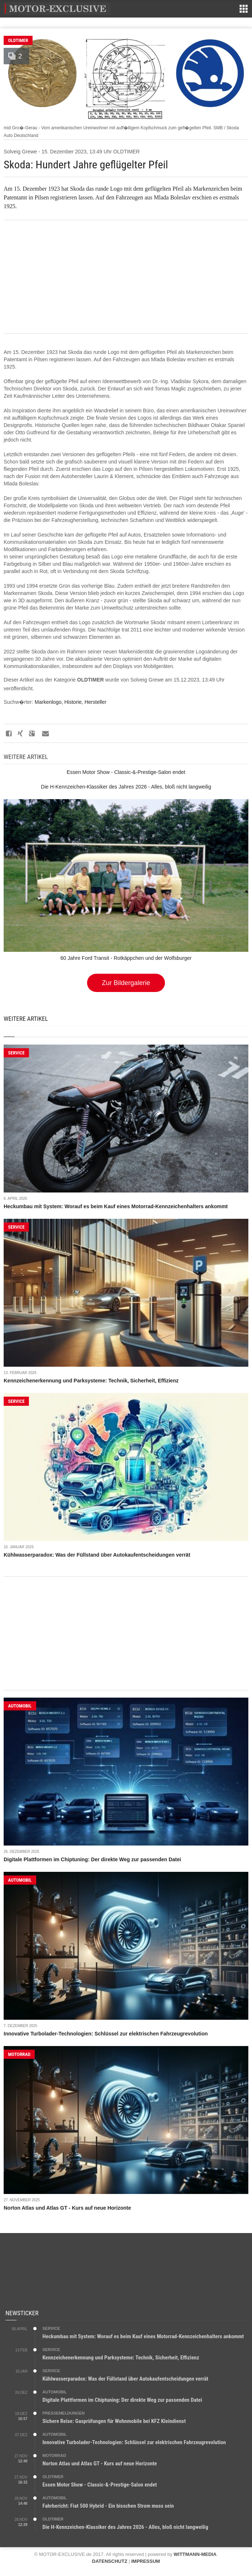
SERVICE (16, 1053)
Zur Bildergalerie (126, 982)
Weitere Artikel (26, 1018)
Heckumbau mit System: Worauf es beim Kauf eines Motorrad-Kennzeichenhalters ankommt (116, 1206)
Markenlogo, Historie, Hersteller (70, 702)
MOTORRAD (19, 2054)
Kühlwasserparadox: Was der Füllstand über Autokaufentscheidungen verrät (97, 1555)
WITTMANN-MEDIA (195, 2554)
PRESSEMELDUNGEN (63, 2413)
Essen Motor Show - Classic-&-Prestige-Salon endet (99, 2484)
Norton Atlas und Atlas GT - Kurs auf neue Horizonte (67, 2208)
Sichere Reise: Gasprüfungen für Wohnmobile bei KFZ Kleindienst (114, 2421)
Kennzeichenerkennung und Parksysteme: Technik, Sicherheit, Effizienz (91, 1381)
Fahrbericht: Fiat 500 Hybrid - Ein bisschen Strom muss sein (108, 2506)
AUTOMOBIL (20, 1706)
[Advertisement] (126, 277)
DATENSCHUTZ (110, 2561)
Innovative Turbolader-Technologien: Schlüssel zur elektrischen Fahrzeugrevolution (106, 2034)
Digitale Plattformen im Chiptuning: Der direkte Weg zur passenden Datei (92, 1859)
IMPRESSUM (145, 2561)
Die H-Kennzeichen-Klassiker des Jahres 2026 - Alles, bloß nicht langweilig (125, 2527)
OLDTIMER (18, 40)
